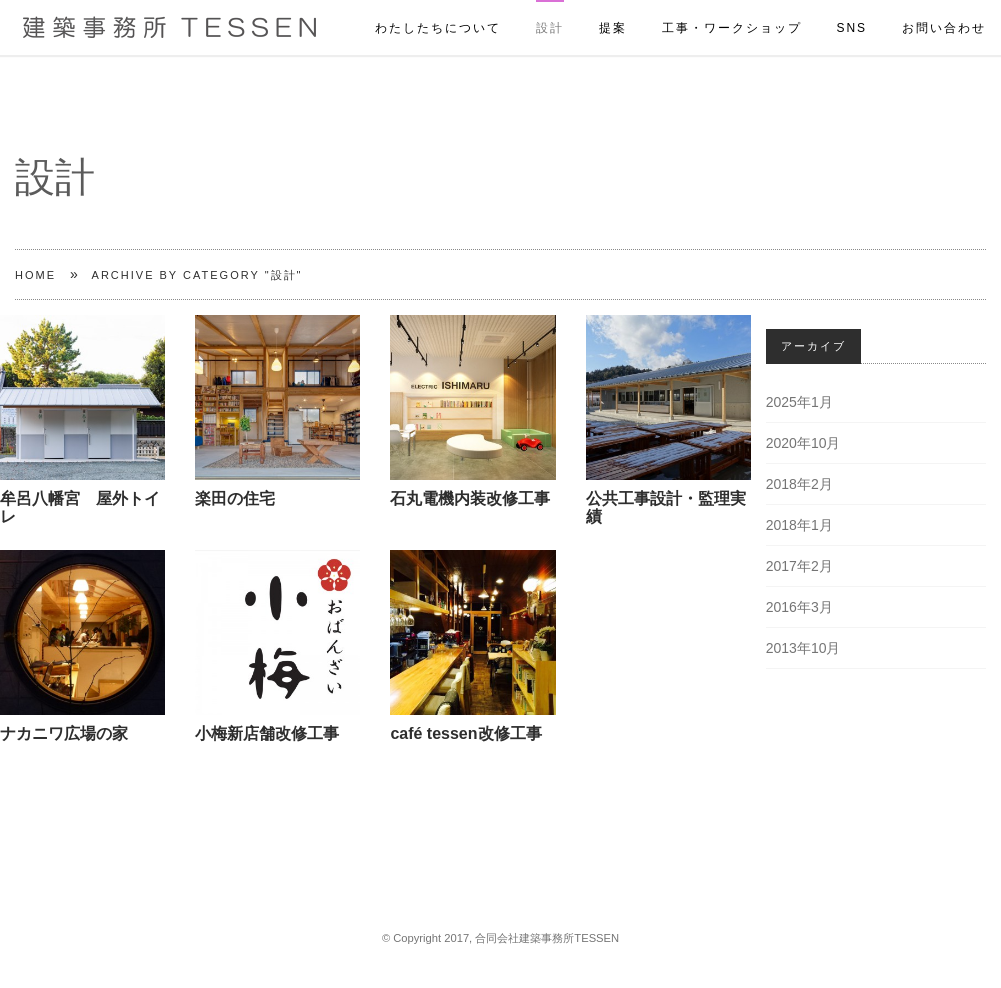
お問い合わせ (944, 7)
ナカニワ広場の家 (64, 733)
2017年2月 (799, 566)
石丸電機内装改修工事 (470, 498)
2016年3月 (799, 607)
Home (35, 275)
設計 (550, 7)
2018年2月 (799, 484)
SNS (851, 7)
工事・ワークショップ (732, 7)
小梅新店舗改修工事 (267, 733)
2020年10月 (803, 443)
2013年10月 (803, 648)
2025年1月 (799, 402)
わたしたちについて (438, 7)
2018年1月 (799, 525)
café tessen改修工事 (465, 733)
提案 (613, 7)
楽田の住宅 (235, 498)
